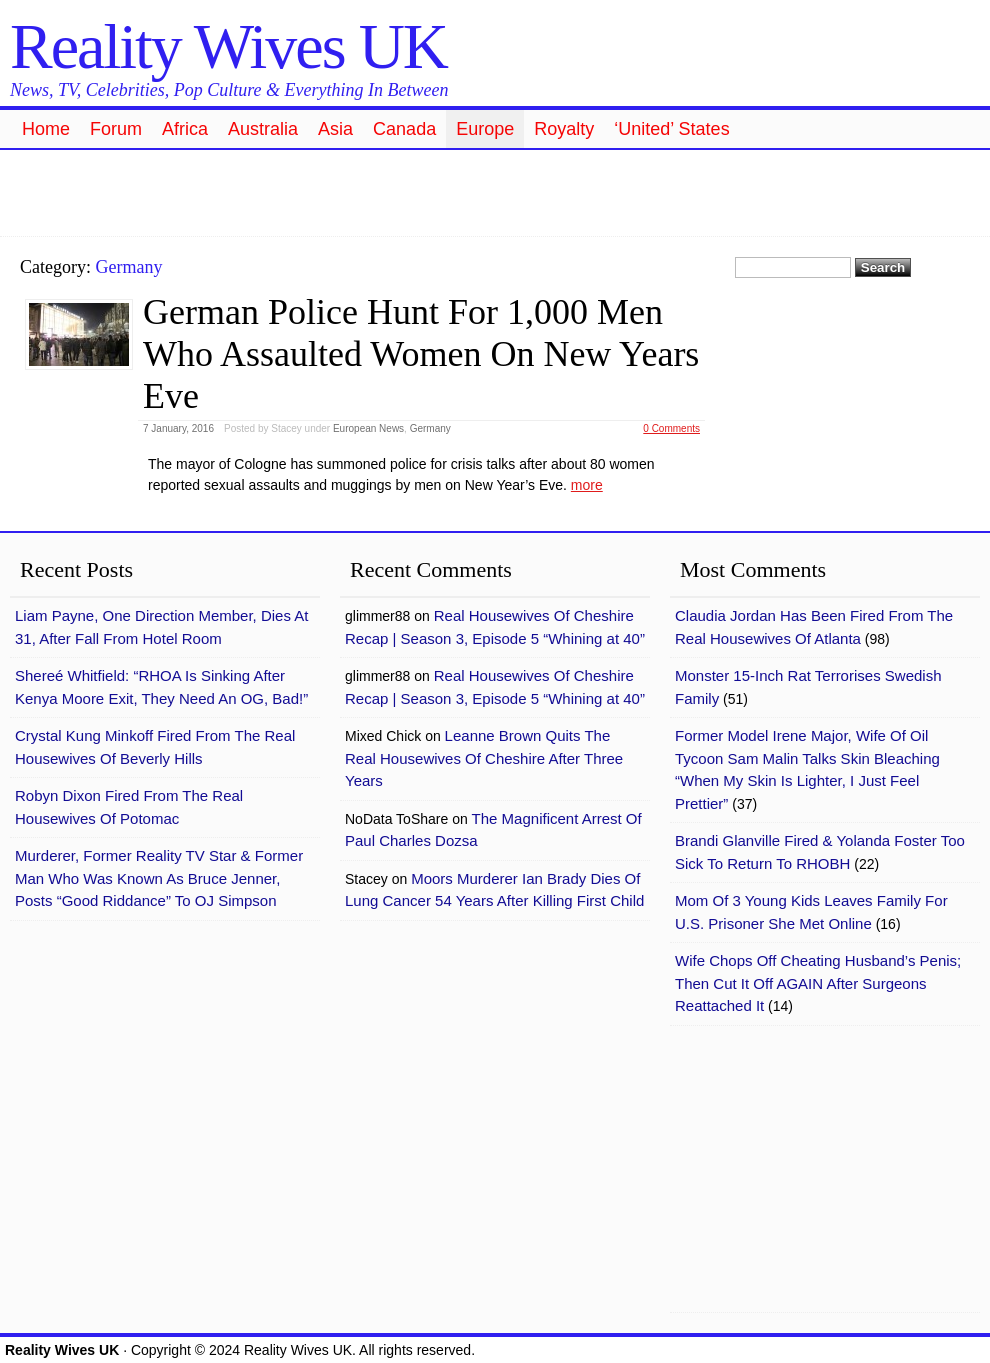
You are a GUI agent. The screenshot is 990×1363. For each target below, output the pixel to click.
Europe (485, 129)
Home (46, 129)
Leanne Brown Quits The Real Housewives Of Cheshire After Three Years (484, 758)
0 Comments (671, 428)
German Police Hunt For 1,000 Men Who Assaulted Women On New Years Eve (421, 354)
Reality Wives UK (228, 46)
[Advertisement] (495, 190)
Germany (430, 428)
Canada (404, 129)
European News (368, 428)
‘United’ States (671, 129)
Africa (185, 129)
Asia (335, 129)
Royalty (564, 129)
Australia (263, 129)
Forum (116, 129)
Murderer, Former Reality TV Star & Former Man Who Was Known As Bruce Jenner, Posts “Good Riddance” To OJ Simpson (159, 878)
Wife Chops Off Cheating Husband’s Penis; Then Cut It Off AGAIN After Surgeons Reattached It (818, 983)
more (587, 485)
